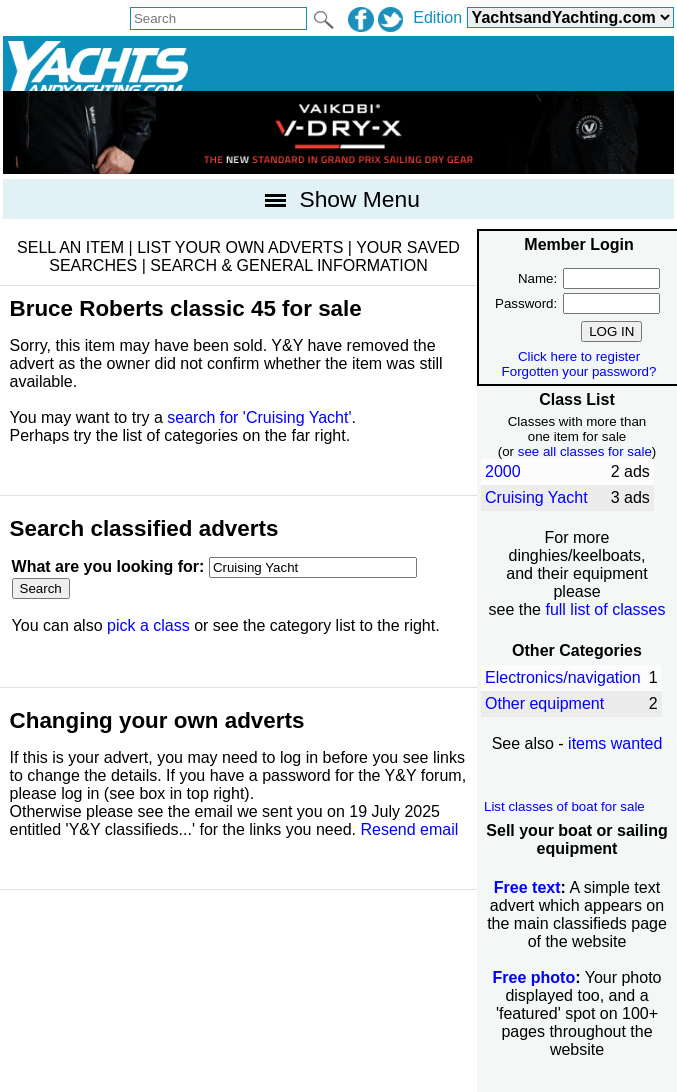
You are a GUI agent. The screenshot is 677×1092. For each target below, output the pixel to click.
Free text (527, 887)
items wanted (615, 743)
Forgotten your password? (579, 371)
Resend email (409, 829)
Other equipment (544, 703)
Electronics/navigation (563, 677)
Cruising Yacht (536, 497)
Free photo (534, 977)
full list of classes (605, 609)
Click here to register (579, 356)
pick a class (148, 625)
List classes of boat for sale (564, 806)
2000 (503, 471)
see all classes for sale (585, 451)
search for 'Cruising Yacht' (259, 417)
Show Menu (338, 199)
